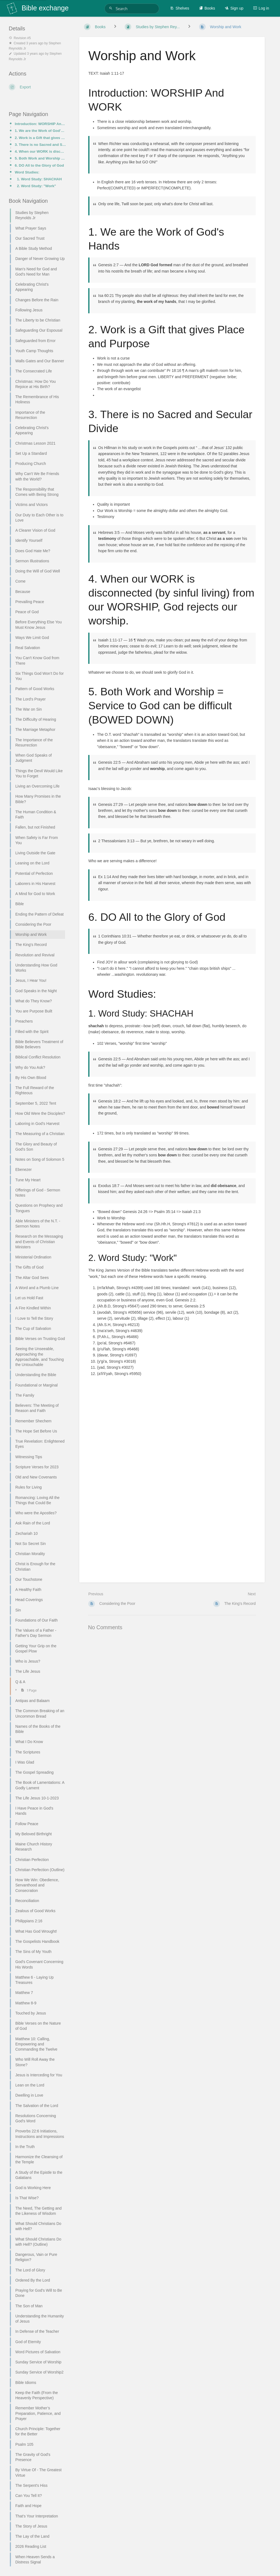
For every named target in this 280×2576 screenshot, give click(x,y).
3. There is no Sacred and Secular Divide (40, 145)
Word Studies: (27, 172)
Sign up (234, 8)
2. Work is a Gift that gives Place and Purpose (40, 138)
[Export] (37, 87)
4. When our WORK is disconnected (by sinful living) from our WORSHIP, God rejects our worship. (40, 151)
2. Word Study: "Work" (36, 186)
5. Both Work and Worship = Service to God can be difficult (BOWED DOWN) (40, 158)
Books (207, 8)
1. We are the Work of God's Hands (40, 131)
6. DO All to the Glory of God (39, 165)
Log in (261, 8)
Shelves (179, 8)
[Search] (111, 8)
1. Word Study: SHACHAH (39, 179)
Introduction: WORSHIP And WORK (40, 124)
